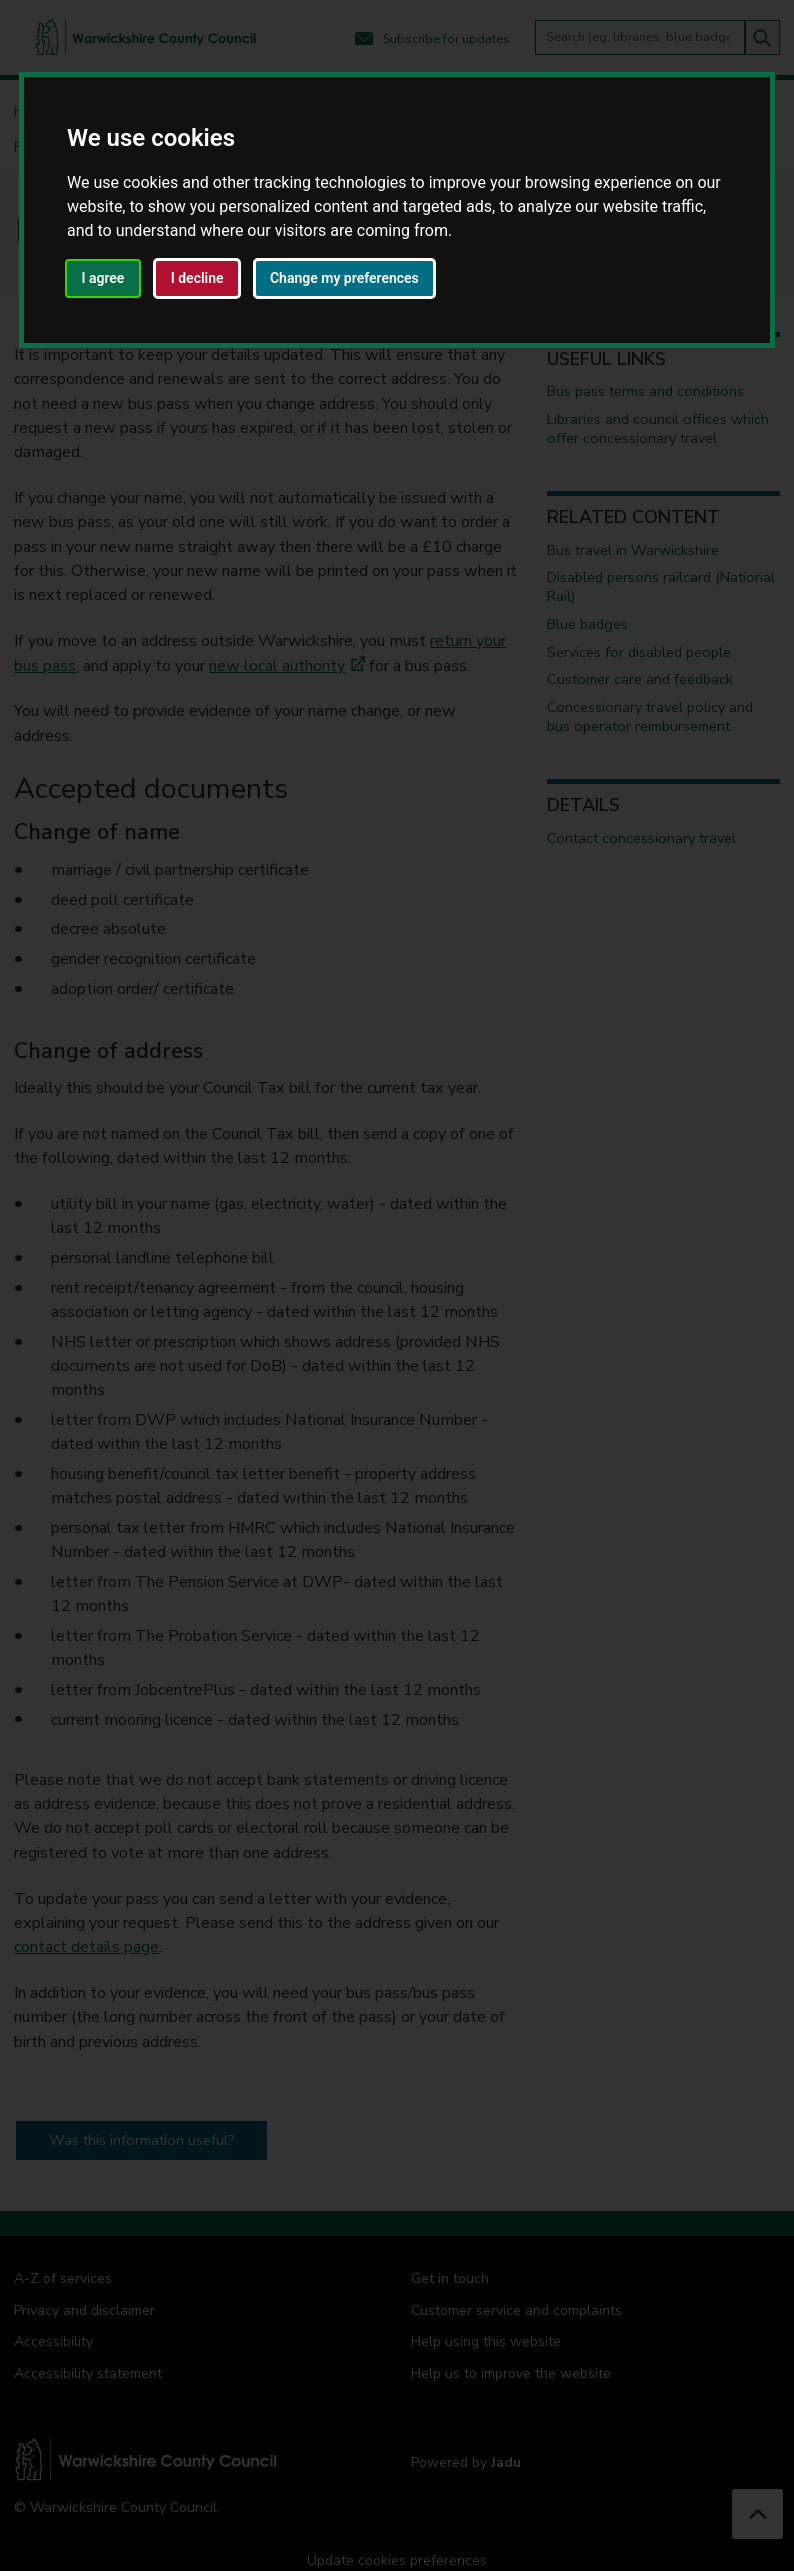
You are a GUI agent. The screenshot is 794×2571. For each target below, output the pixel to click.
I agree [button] (102, 278)
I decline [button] (197, 278)
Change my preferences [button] (344, 278)
